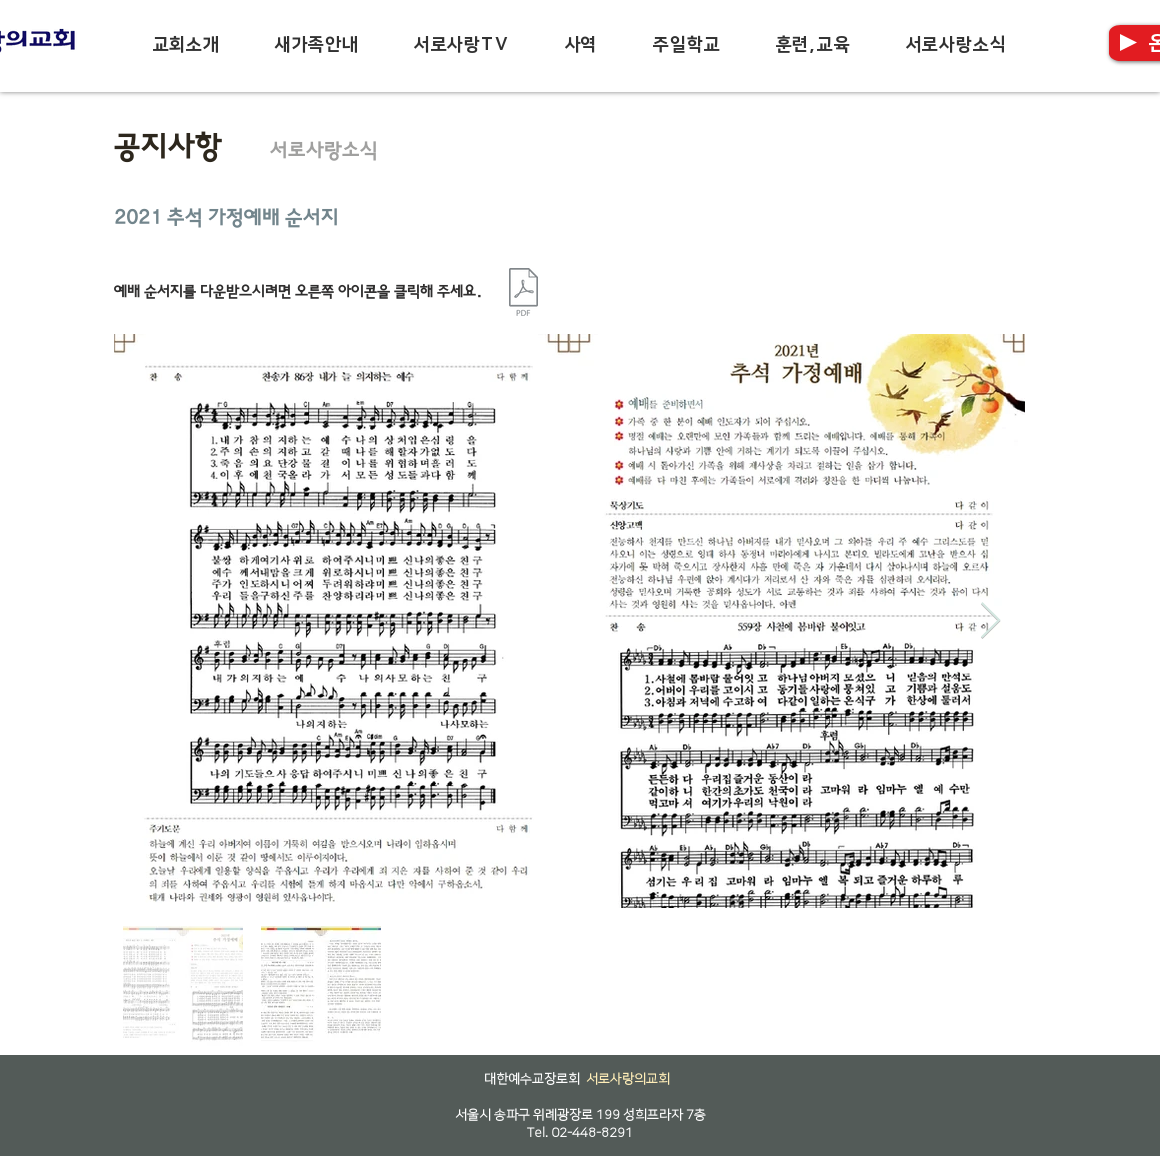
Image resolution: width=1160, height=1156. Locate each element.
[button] (186, 45)
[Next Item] (990, 621)
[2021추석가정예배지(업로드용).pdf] (523, 294)
